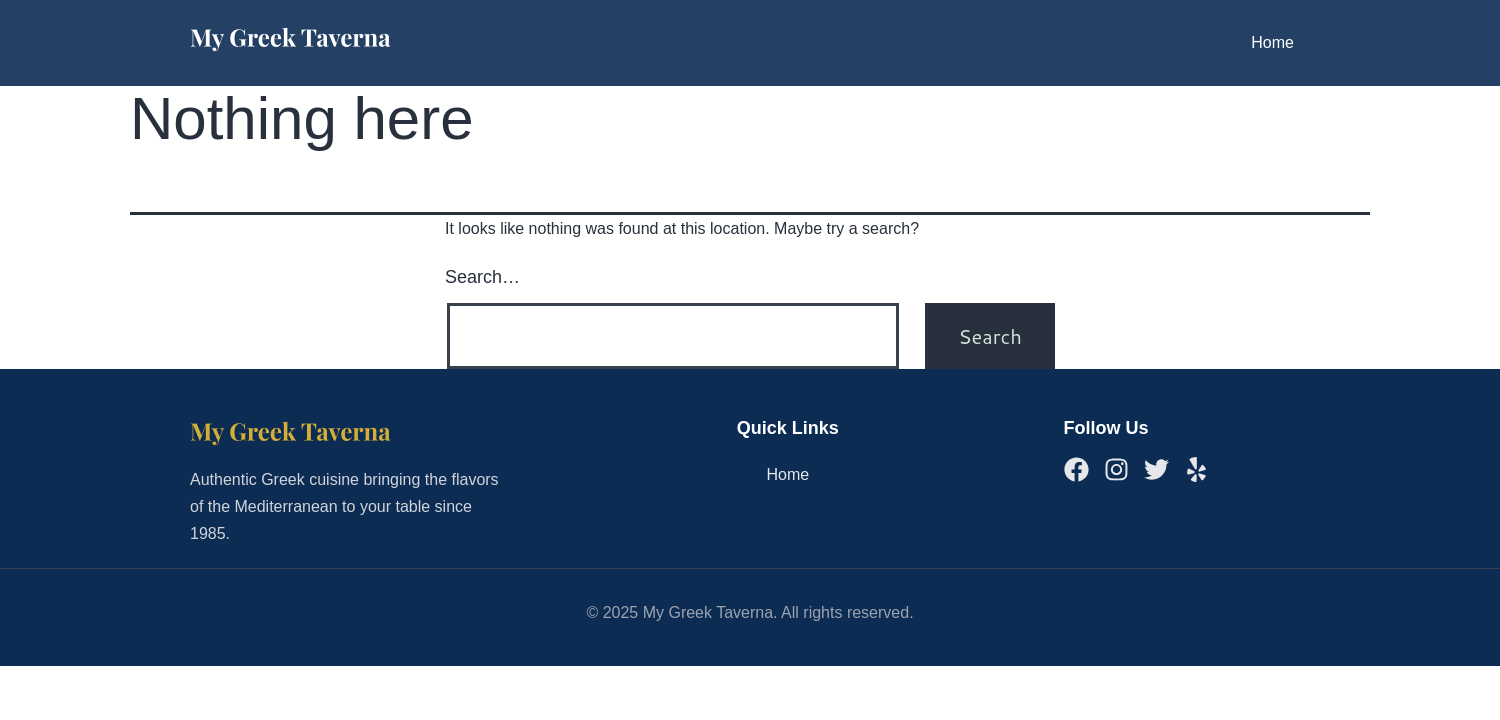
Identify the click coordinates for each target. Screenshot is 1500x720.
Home (1272, 42)
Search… (482, 277)
